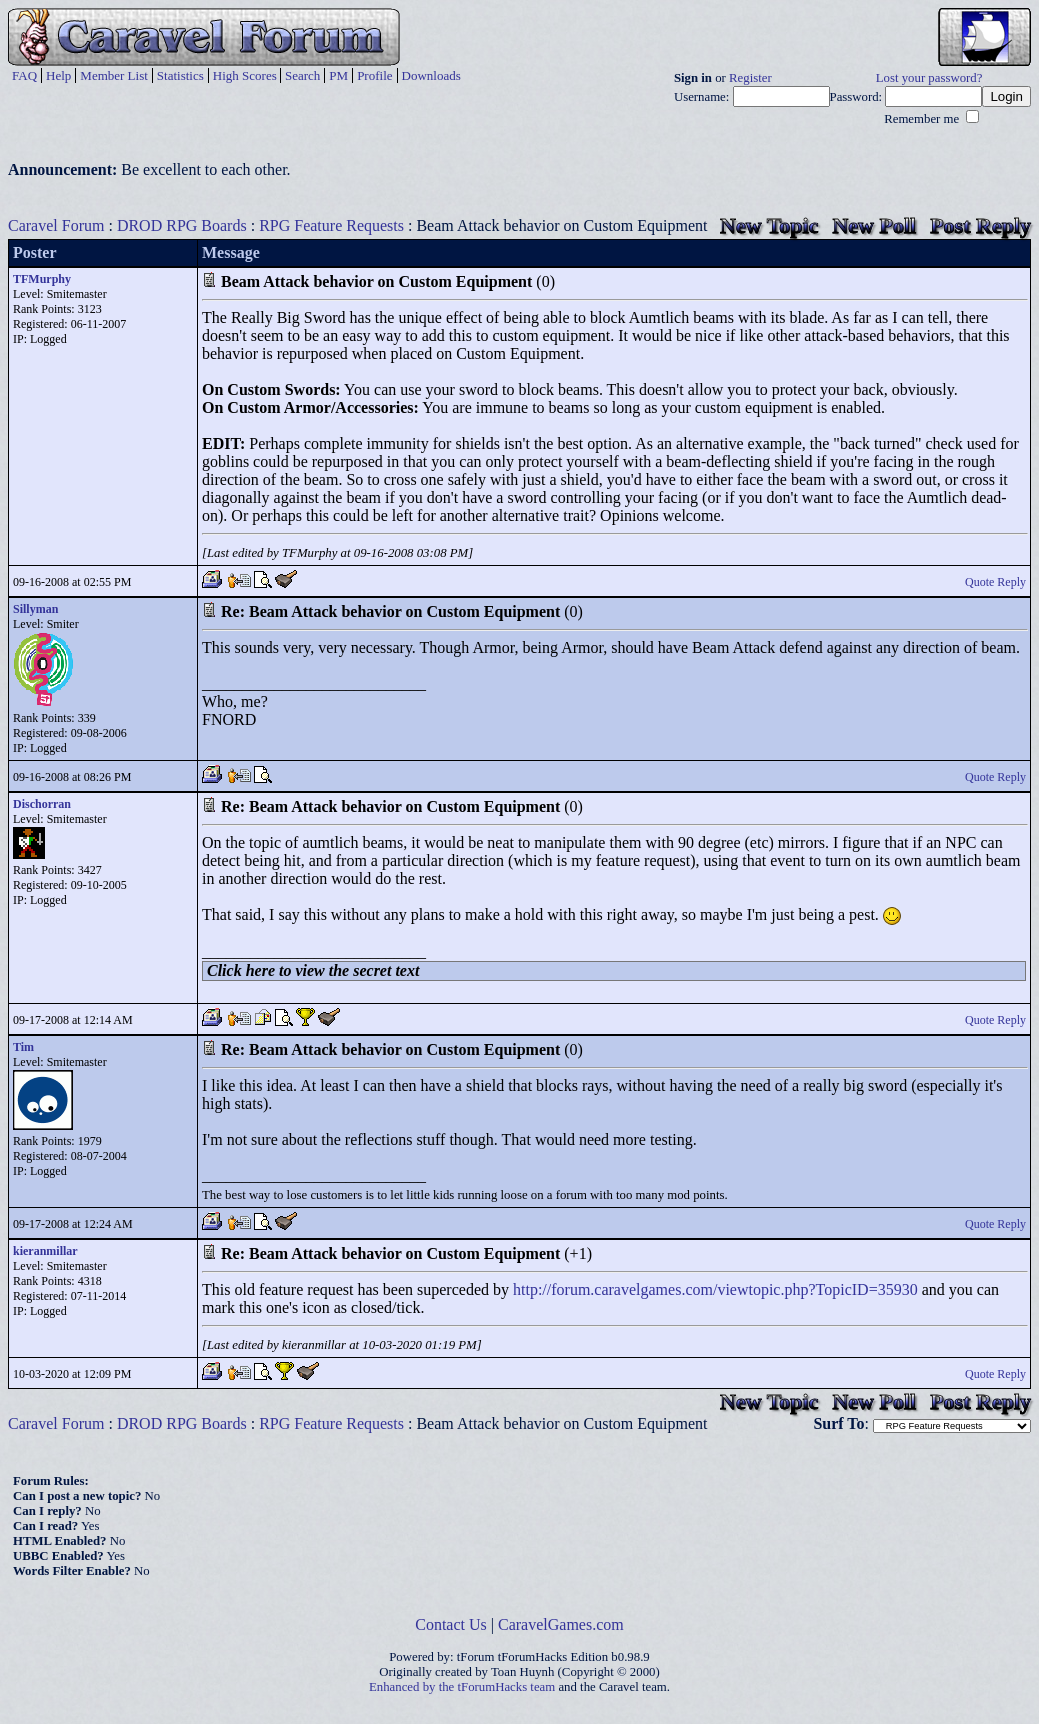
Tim (23, 1047)
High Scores (245, 75)
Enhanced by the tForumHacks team (462, 1687)
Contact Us (451, 1624)
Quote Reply (995, 582)
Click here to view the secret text (313, 970)
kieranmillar (45, 1251)
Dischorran (42, 804)
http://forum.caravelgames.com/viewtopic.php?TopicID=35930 (715, 1289)
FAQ (24, 75)
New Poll (874, 225)
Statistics (180, 75)
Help (58, 75)
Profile (374, 75)
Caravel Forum (56, 225)
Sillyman (35, 609)
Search (302, 75)
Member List (114, 75)
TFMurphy (42, 279)
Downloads (431, 75)
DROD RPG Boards (182, 225)
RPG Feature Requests (331, 225)
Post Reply (980, 225)
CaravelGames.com (561, 1624)
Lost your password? (929, 78)
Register (750, 78)
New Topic (769, 225)
